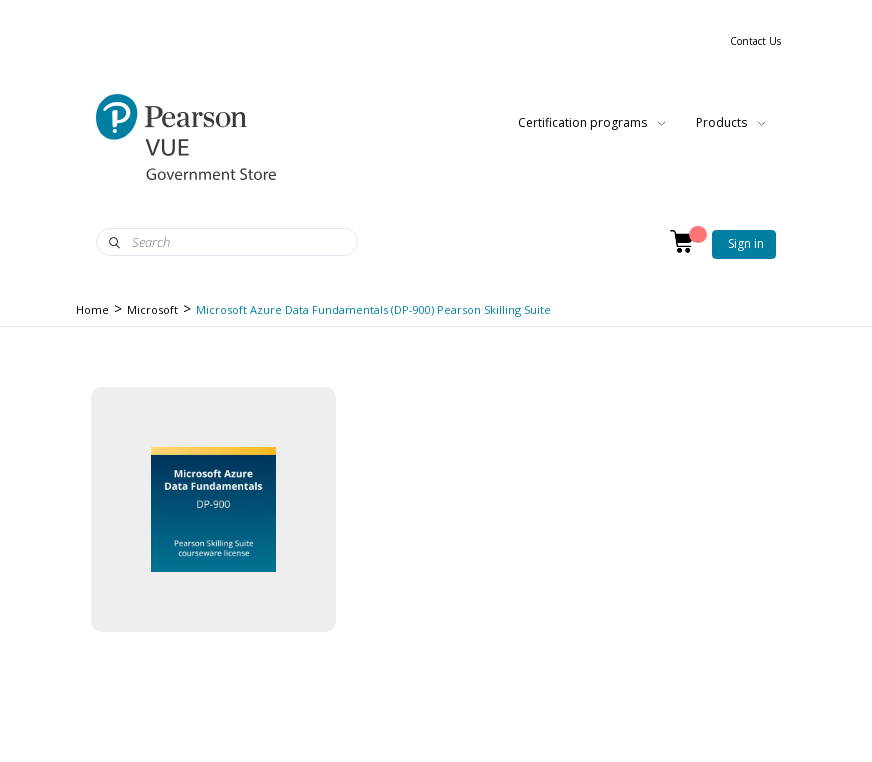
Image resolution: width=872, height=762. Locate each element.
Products (731, 123)
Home (92, 309)
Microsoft (152, 309)
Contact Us (755, 41)
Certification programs (592, 123)
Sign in (746, 243)
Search (115, 243)
